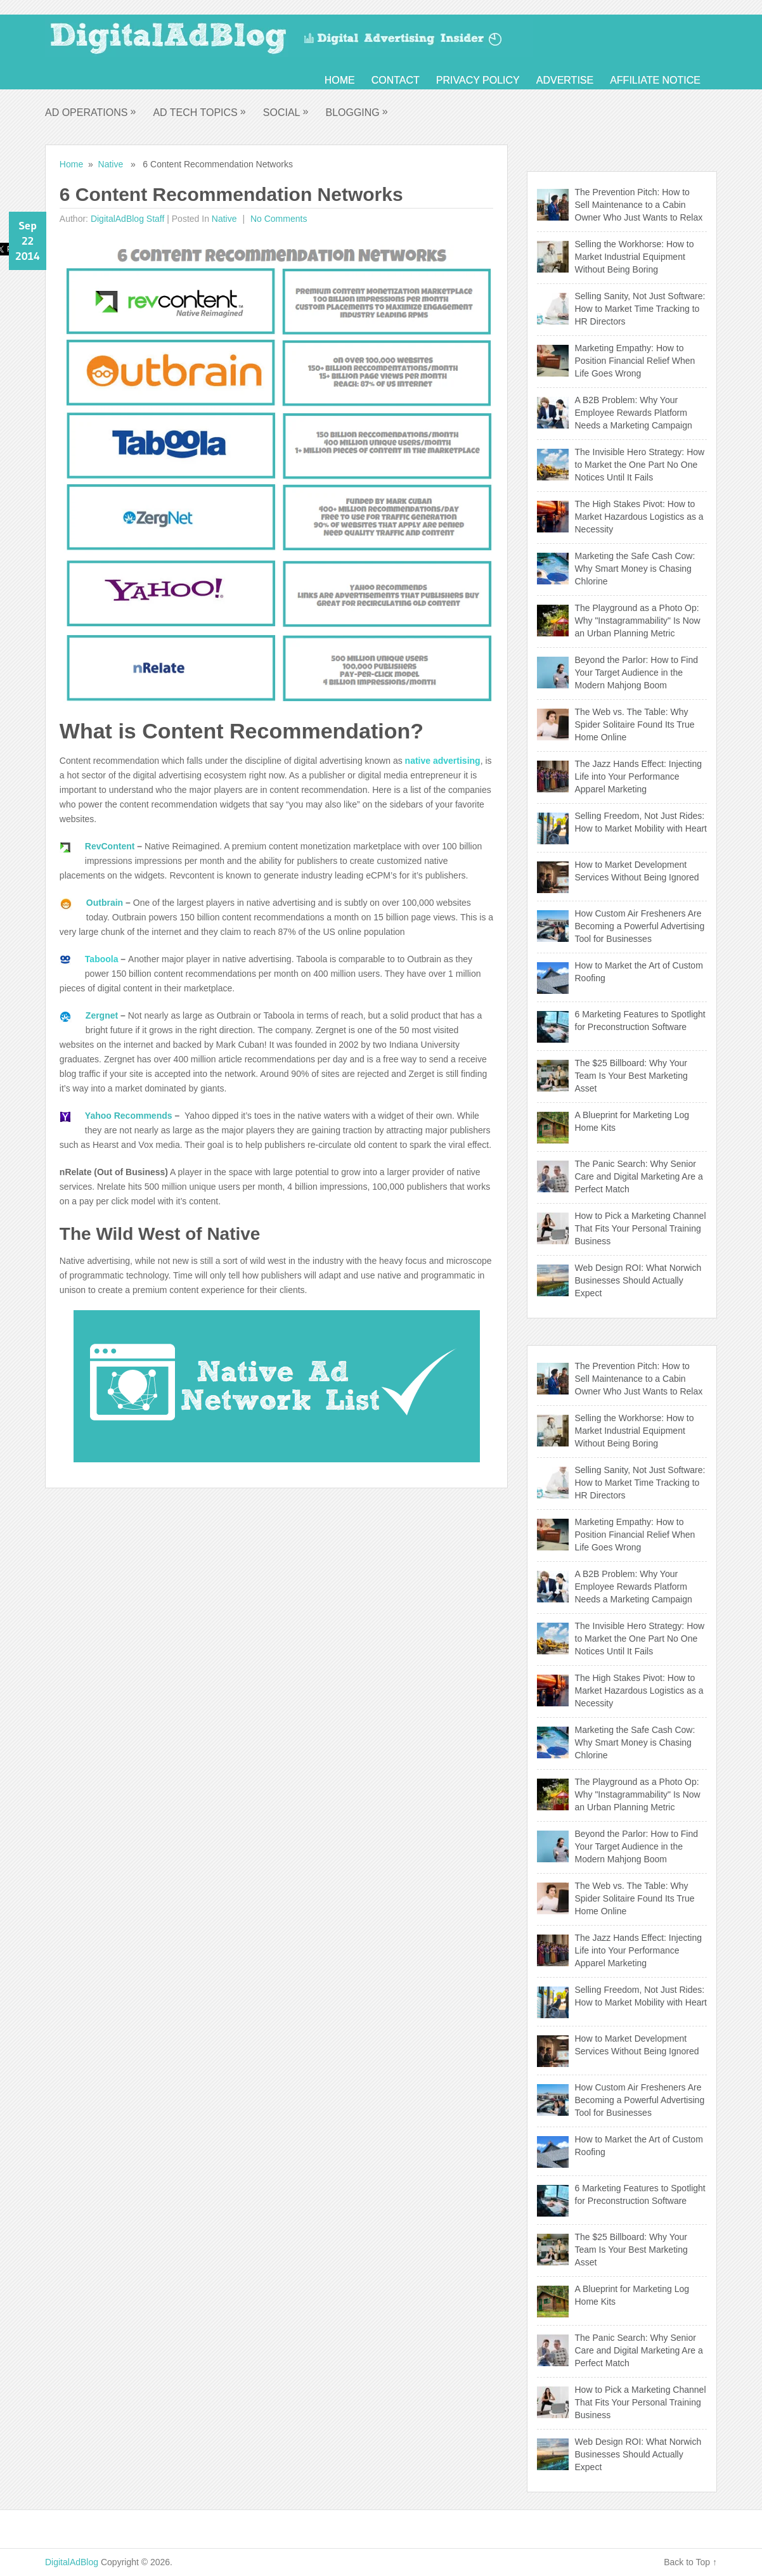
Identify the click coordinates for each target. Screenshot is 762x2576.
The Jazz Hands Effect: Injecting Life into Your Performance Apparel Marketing (638, 776)
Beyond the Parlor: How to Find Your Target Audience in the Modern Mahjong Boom (637, 672)
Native (111, 164)
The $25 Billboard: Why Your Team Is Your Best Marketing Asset (631, 1075)
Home (340, 80)
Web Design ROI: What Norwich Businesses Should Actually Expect (638, 1280)
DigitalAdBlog (71, 2562)
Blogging (357, 112)
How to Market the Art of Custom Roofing (639, 971)
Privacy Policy (478, 80)
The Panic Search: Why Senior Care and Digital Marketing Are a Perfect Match (639, 1176)
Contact (395, 80)
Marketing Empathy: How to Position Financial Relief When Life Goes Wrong (635, 360)
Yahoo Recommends (128, 1116)
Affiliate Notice (655, 80)
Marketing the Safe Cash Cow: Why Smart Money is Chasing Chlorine (635, 568)
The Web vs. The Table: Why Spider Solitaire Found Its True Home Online (635, 724)
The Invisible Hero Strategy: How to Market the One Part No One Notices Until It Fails (640, 464)
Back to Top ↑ (690, 2562)
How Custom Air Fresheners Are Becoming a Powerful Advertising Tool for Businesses (640, 926)
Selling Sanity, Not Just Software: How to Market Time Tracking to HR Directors (640, 308)
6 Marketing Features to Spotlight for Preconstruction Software (640, 1020)
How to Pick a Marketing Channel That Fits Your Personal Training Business (640, 1228)
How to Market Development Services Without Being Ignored (637, 871)
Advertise (564, 80)
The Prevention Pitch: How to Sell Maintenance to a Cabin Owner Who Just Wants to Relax (639, 204)
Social (286, 112)
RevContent (111, 846)
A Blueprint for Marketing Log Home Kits (632, 1121)
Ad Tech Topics (200, 112)
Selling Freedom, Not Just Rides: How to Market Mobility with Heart (641, 822)
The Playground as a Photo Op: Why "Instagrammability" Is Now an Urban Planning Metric (638, 620)
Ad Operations (91, 112)
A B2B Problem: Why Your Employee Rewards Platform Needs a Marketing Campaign (633, 412)
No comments (277, 219)
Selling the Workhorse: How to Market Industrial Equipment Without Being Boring (634, 256)
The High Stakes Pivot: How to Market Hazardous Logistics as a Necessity (639, 516)
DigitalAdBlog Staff (127, 219)
